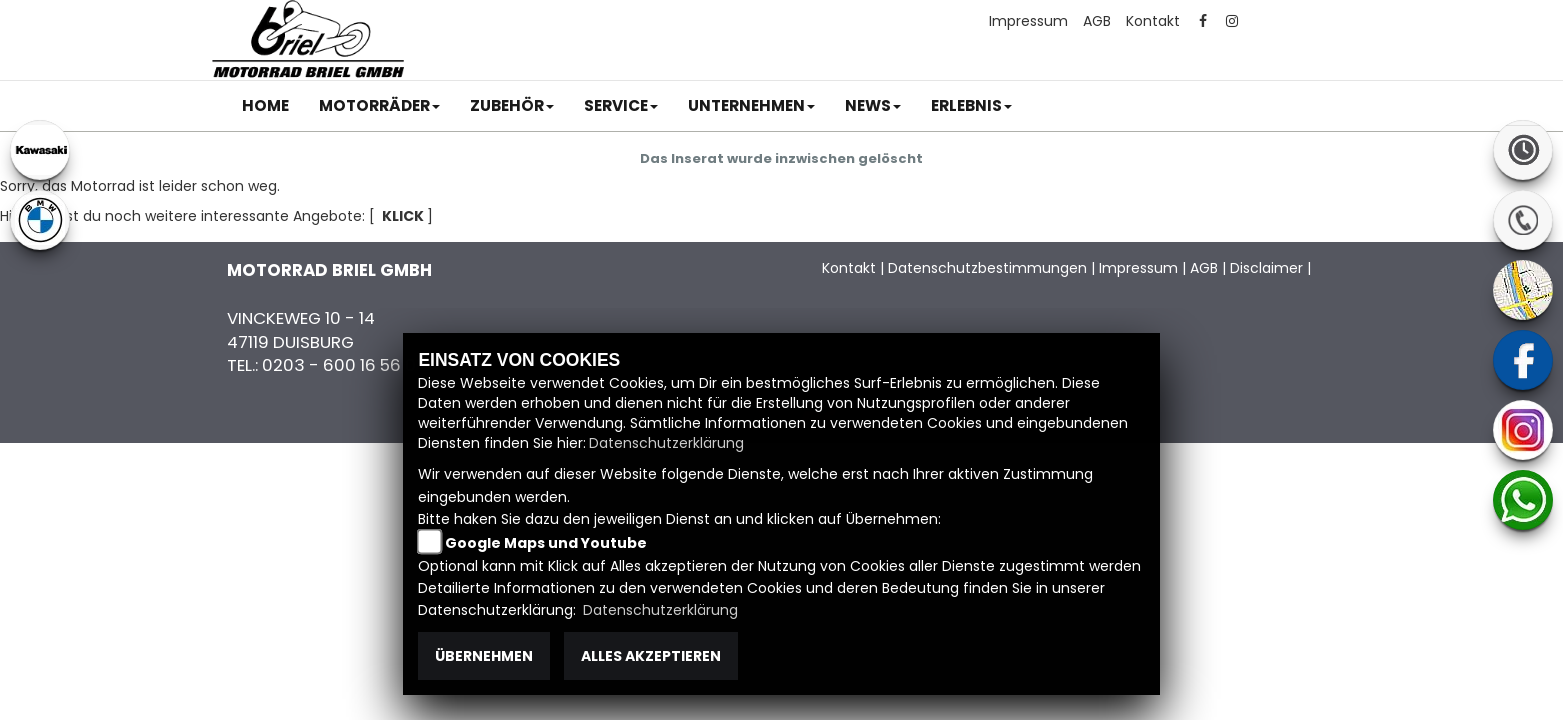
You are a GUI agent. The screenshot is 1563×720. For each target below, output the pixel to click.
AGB (1097, 21)
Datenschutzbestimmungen (987, 268)
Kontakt (1153, 21)
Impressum (1028, 21)
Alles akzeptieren (651, 656)
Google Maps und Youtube (546, 543)
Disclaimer (1266, 268)
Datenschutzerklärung (666, 443)
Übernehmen (484, 656)
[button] (379, 106)
